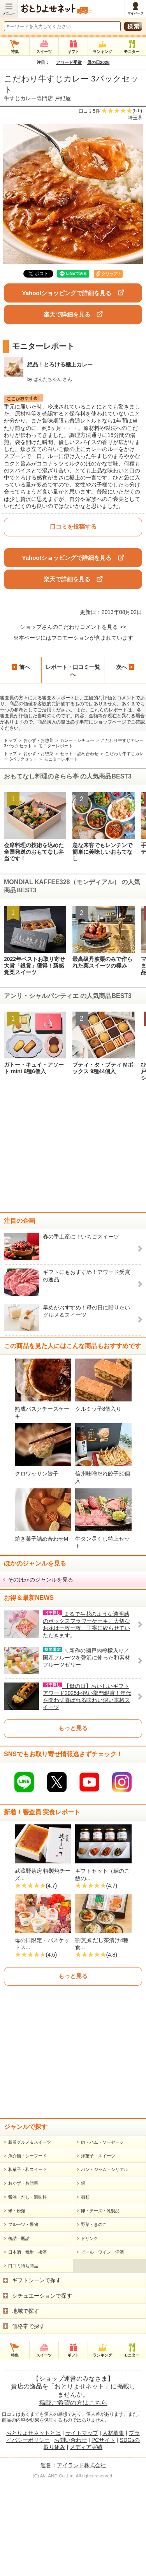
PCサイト (103, 2533)
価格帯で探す (28, 2420)
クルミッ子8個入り (98, 1409)
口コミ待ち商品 (23, 2359)
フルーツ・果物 (23, 2318)
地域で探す (25, 2404)
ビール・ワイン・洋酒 (102, 2345)
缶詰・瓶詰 (19, 2332)
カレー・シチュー (77, 740)
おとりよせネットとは (33, 2526)
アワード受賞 (69, 62)
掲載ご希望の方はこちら (73, 2496)
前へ (21, 667)
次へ (125, 667)
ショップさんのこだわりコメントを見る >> (73, 627)
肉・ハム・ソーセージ (102, 2235)
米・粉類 (16, 2304)
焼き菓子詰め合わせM (42, 1539)
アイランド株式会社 (81, 2559)
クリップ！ (111, 274)
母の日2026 (98, 62)
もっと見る (73, 1728)
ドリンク (89, 2332)
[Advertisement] (73, 1150)
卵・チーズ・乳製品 (100, 2304)
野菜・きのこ (94, 2318)
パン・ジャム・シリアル (104, 2263)
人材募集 (113, 2526)
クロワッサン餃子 (36, 1473)
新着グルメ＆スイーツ (29, 2235)
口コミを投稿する (73, 526)
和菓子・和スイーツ (27, 2263)
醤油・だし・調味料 (27, 2290)
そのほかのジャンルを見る (40, 1579)
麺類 (85, 2290)
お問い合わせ (70, 2533)
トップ (10, 740)
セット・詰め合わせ (79, 753)
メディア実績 (86, 2540)
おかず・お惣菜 (38, 740)
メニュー (9, 13)
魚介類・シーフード (27, 2249)
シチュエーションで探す (42, 2389)
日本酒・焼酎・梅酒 (27, 2345)
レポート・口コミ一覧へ (73, 670)
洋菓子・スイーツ (98, 2249)
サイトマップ (81, 2526)
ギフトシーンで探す (36, 2374)
